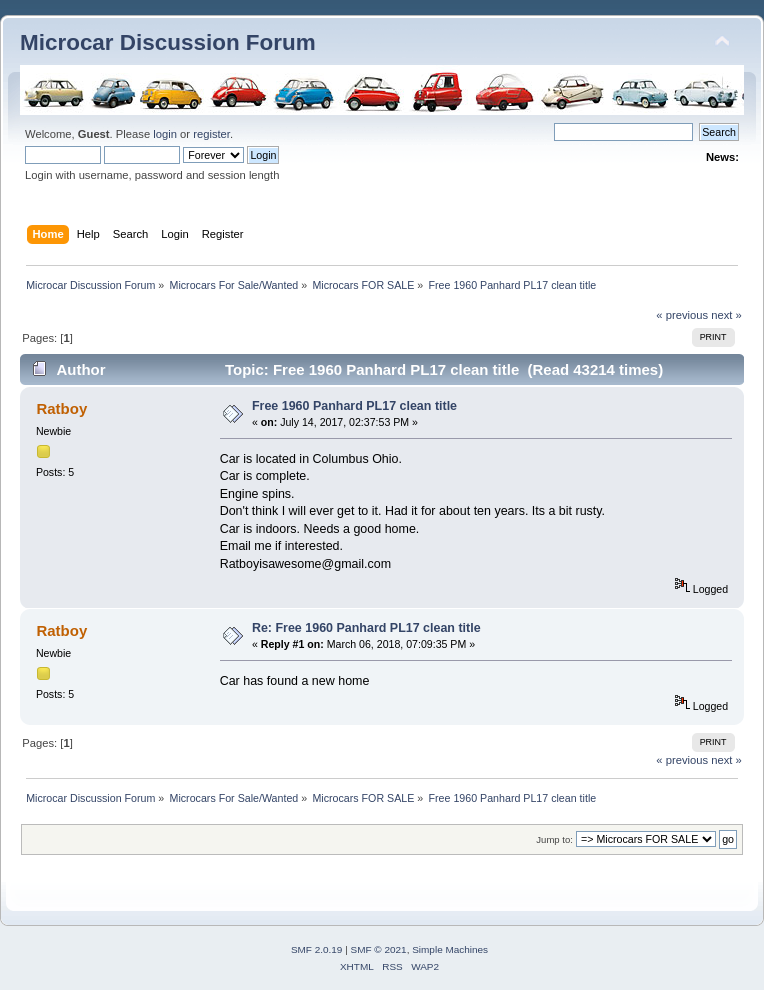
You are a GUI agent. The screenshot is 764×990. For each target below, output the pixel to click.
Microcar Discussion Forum (168, 42)
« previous (682, 315)
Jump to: (554, 839)
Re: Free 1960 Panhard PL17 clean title (366, 628)
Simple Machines (450, 949)
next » (726, 315)
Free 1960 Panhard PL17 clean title (354, 406)
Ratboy (61, 408)
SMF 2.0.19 (317, 949)
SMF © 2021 (379, 949)
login (165, 134)
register (211, 134)
